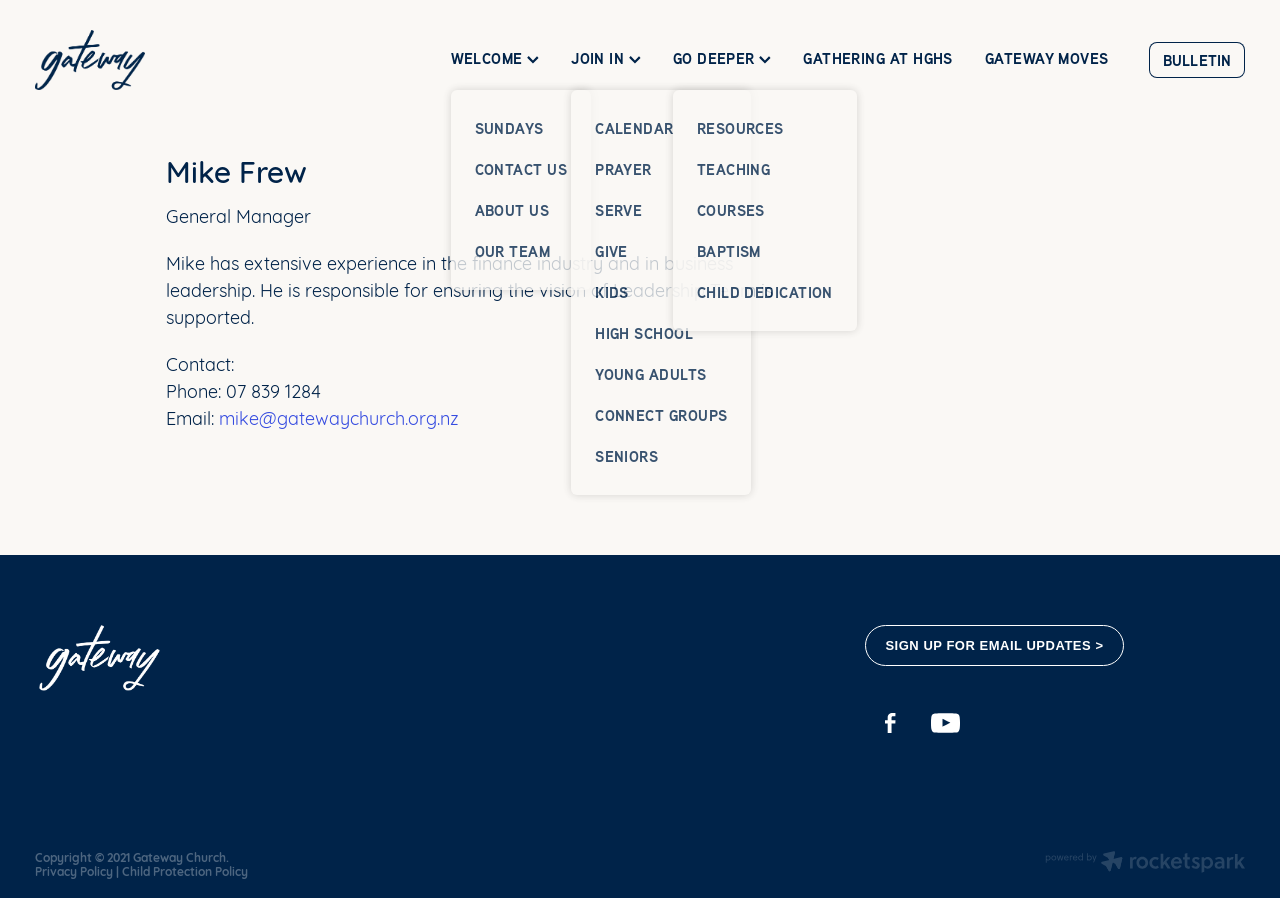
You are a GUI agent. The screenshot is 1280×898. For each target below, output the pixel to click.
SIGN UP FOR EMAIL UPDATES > (994, 645)
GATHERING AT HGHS (878, 58)
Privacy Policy (74, 871)
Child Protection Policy (185, 871)
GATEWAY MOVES (1047, 58)
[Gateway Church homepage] (156, 60)
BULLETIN (1197, 60)
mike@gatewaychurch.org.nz (336, 417)
